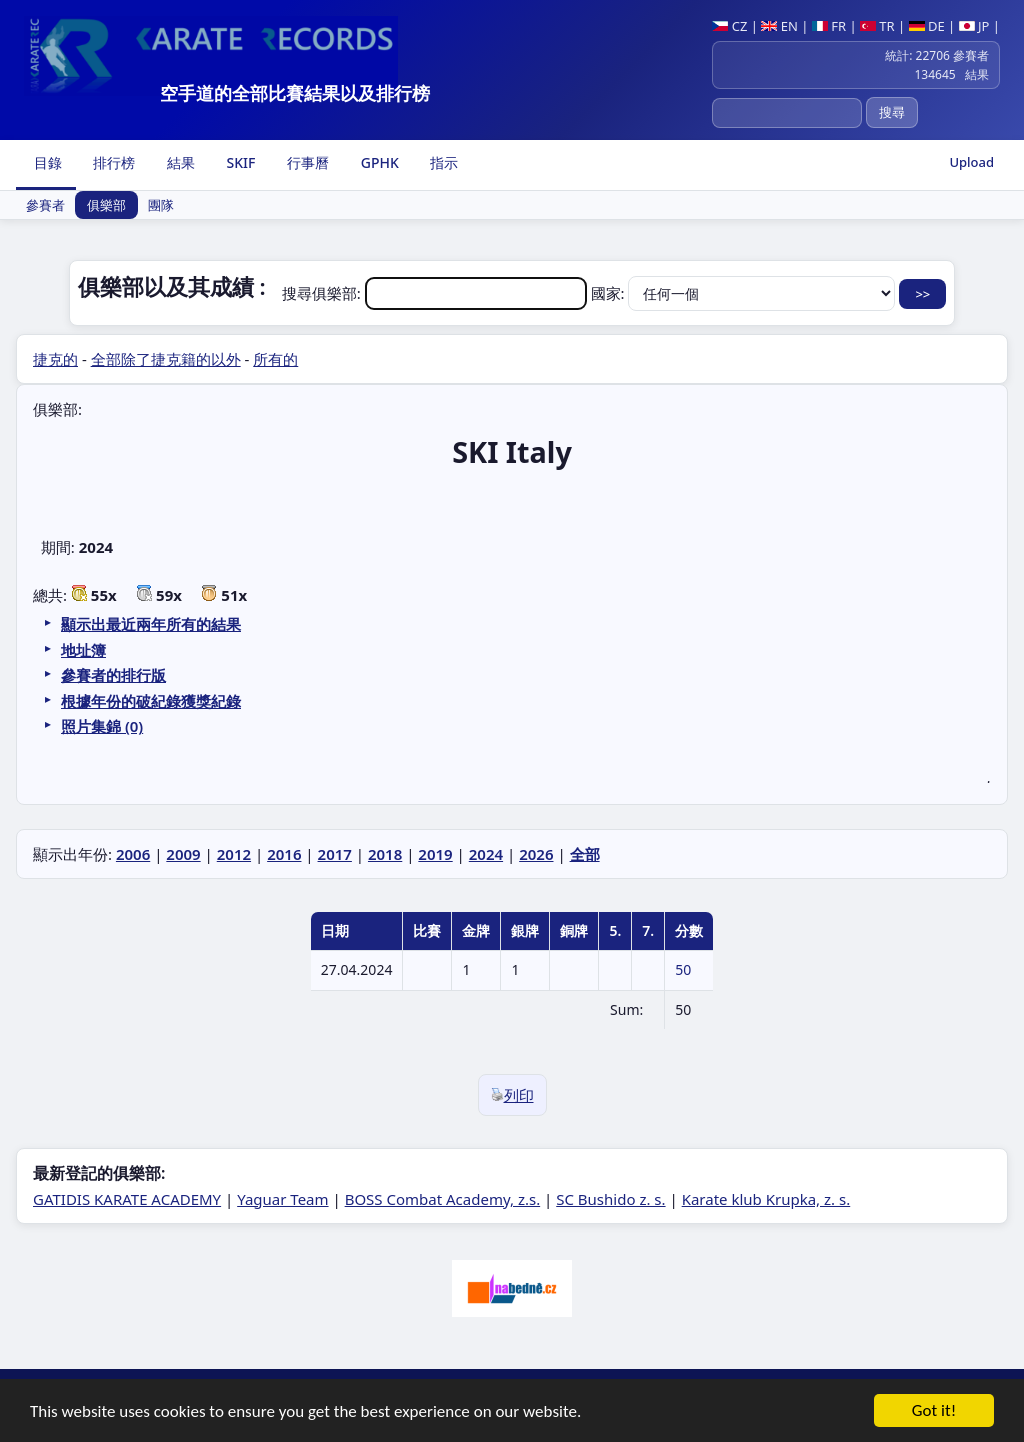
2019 (435, 854)
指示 (443, 162)
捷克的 (55, 359)
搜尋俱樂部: (436, 293)
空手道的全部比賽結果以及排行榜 (295, 93)
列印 (512, 1095)
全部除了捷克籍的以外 (166, 359)
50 (683, 969)
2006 (133, 854)
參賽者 (45, 205)
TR (877, 26)
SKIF (239, 162)
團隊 (161, 205)
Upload (971, 162)
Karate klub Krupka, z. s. (766, 1199)
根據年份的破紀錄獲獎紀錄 (151, 701)
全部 (585, 854)
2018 (385, 854)
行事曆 (306, 162)
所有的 (275, 359)
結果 (179, 162)
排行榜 (113, 162)
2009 (183, 854)
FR (829, 26)
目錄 (46, 162)
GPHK (378, 162)
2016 (284, 854)
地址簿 (83, 650)
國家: (745, 293)
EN (779, 26)
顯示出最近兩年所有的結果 (151, 624)
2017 (335, 854)
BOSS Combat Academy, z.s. (443, 1199)
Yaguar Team (282, 1199)
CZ (729, 26)
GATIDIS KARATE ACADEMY (127, 1199)
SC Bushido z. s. (610, 1199)
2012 (234, 854)
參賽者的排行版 (113, 675)
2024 (486, 854)
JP (974, 26)
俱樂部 (106, 205)
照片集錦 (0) (102, 726)
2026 (536, 854)
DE (927, 26)
